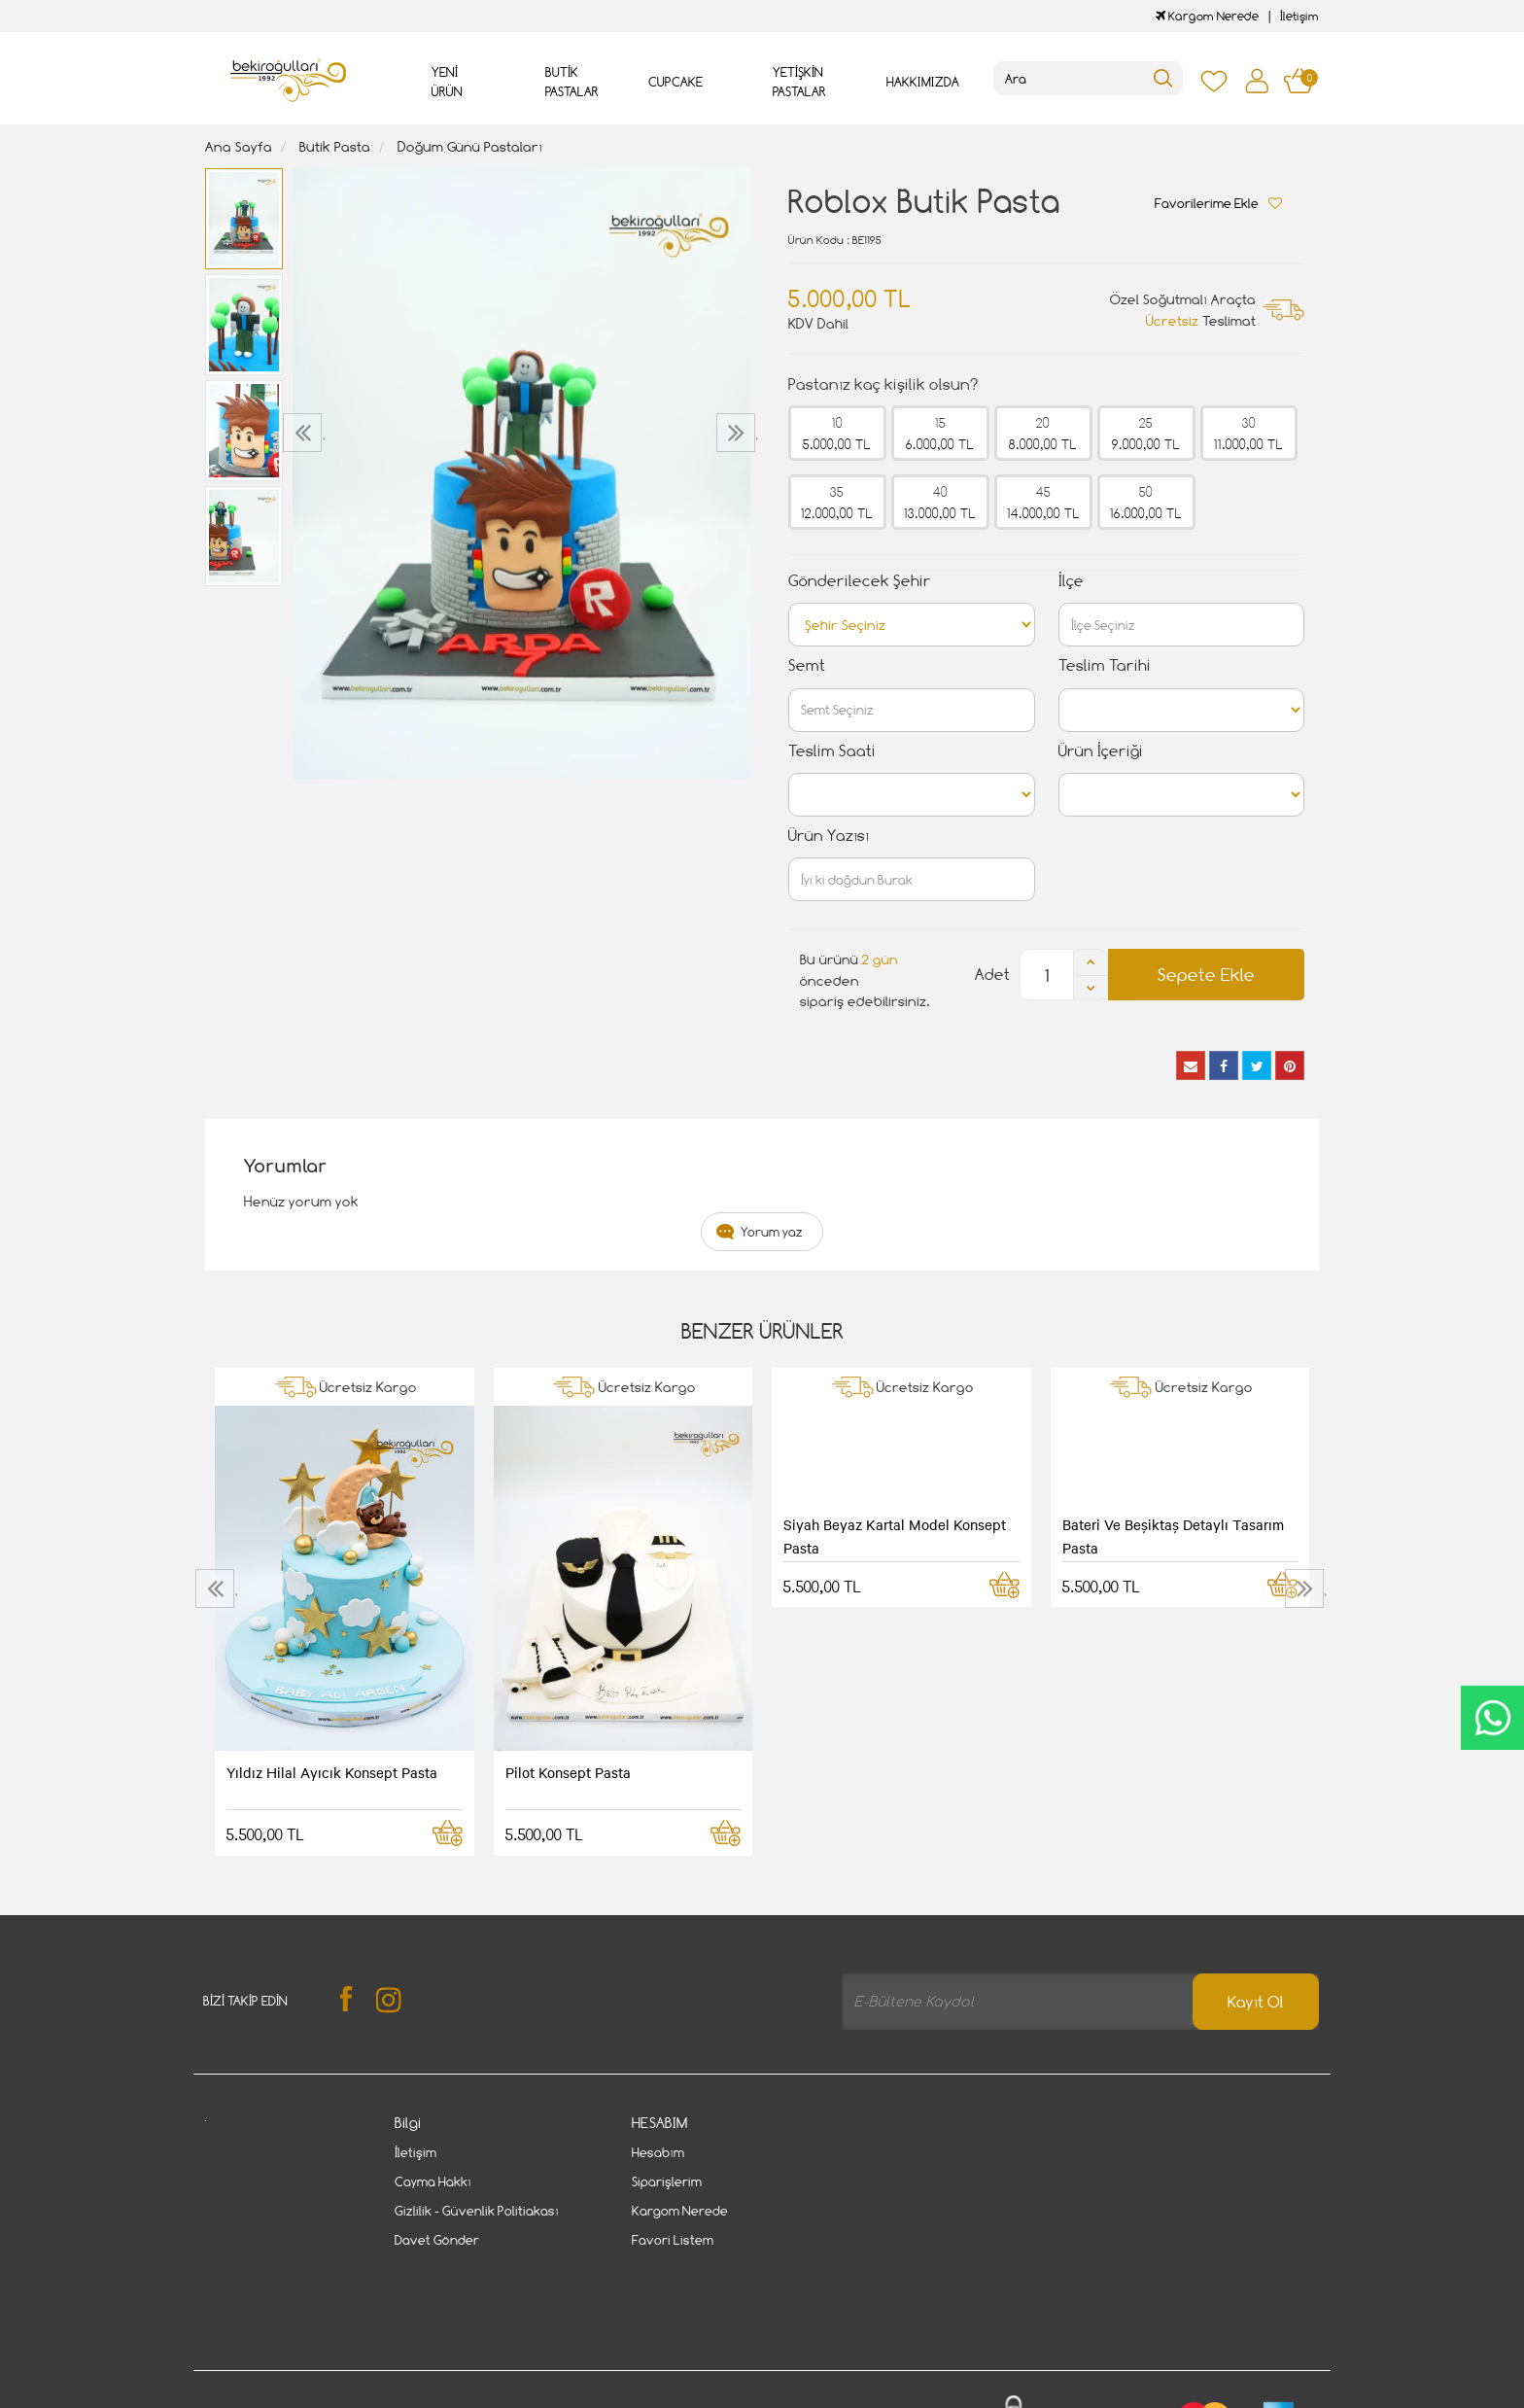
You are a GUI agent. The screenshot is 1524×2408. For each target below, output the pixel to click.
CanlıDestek (1492, 1718)
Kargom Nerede (1207, 16)
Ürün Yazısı (828, 835)
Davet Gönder (437, 2240)
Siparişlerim (667, 2181)
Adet (992, 974)
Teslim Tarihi (1104, 665)
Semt (806, 665)
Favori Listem (672, 2240)
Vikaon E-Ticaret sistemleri (325, 2395)
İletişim (1299, 16)
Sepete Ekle (1206, 974)
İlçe (1071, 581)
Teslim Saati (832, 751)
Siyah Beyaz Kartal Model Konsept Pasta (894, 1536)
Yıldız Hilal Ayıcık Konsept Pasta (331, 1772)
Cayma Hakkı (433, 2181)
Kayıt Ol (1256, 2002)
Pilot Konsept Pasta (568, 1772)
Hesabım (658, 2152)
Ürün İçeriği (1100, 751)
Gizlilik (406, 2332)
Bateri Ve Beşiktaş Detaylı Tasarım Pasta (1173, 1536)
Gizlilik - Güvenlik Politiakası (477, 2210)
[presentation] (305, 432)
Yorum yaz (772, 1231)
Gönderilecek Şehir (859, 581)
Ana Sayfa (238, 146)
